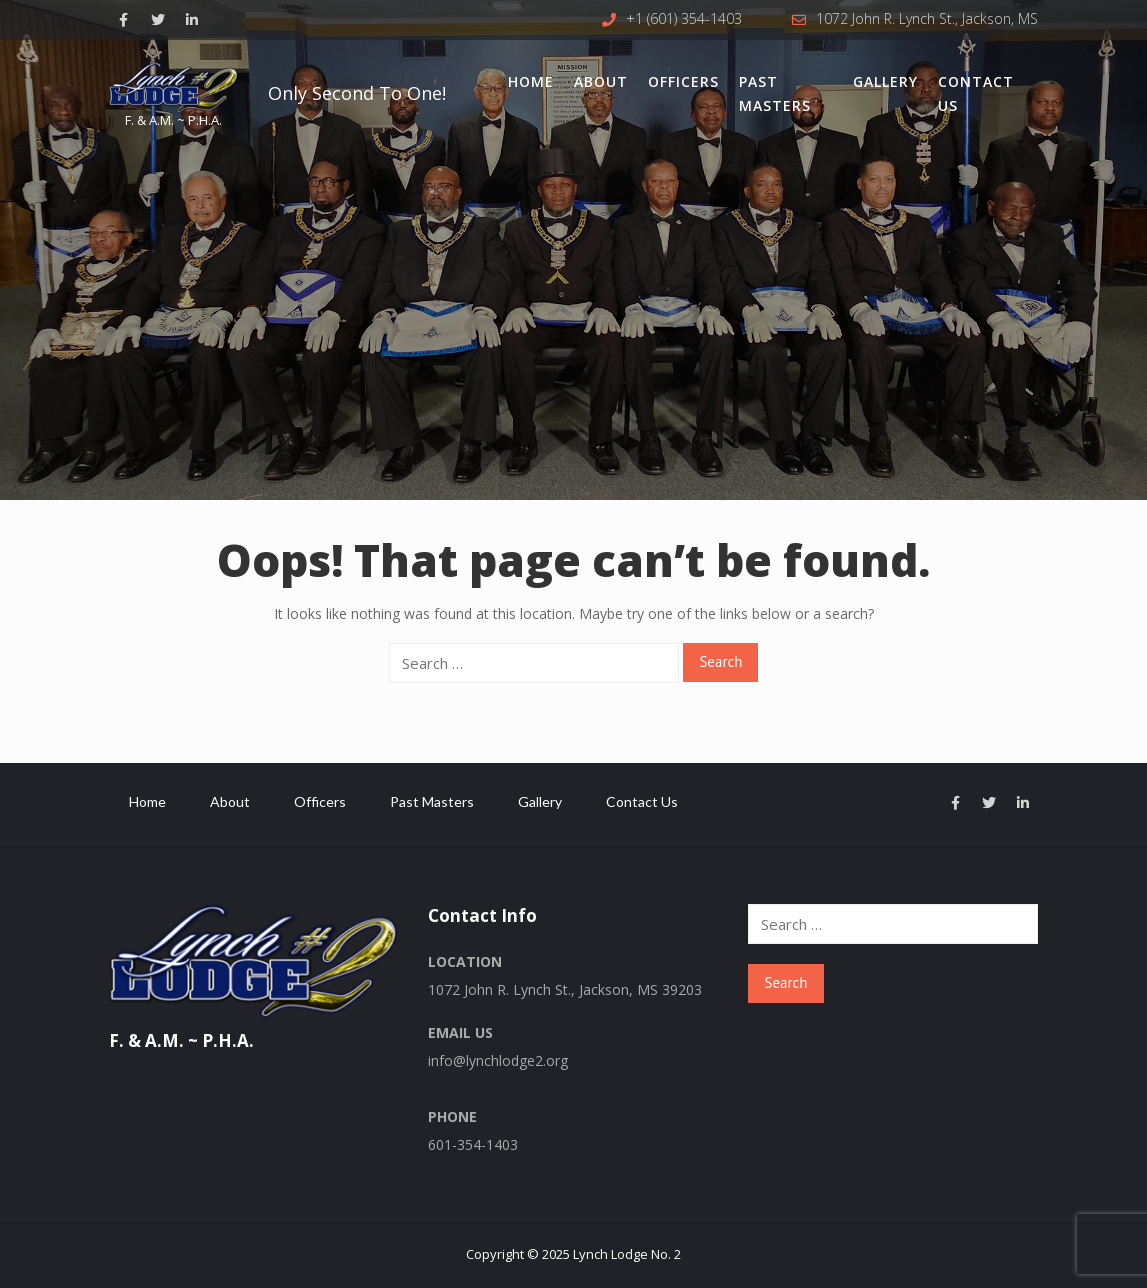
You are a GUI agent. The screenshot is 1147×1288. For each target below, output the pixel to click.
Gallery (885, 81)
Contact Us (976, 93)
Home (531, 81)
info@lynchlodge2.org (498, 1060)
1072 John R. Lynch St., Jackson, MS (927, 18)
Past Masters (775, 93)
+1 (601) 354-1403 (684, 18)
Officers (683, 81)
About (601, 81)
